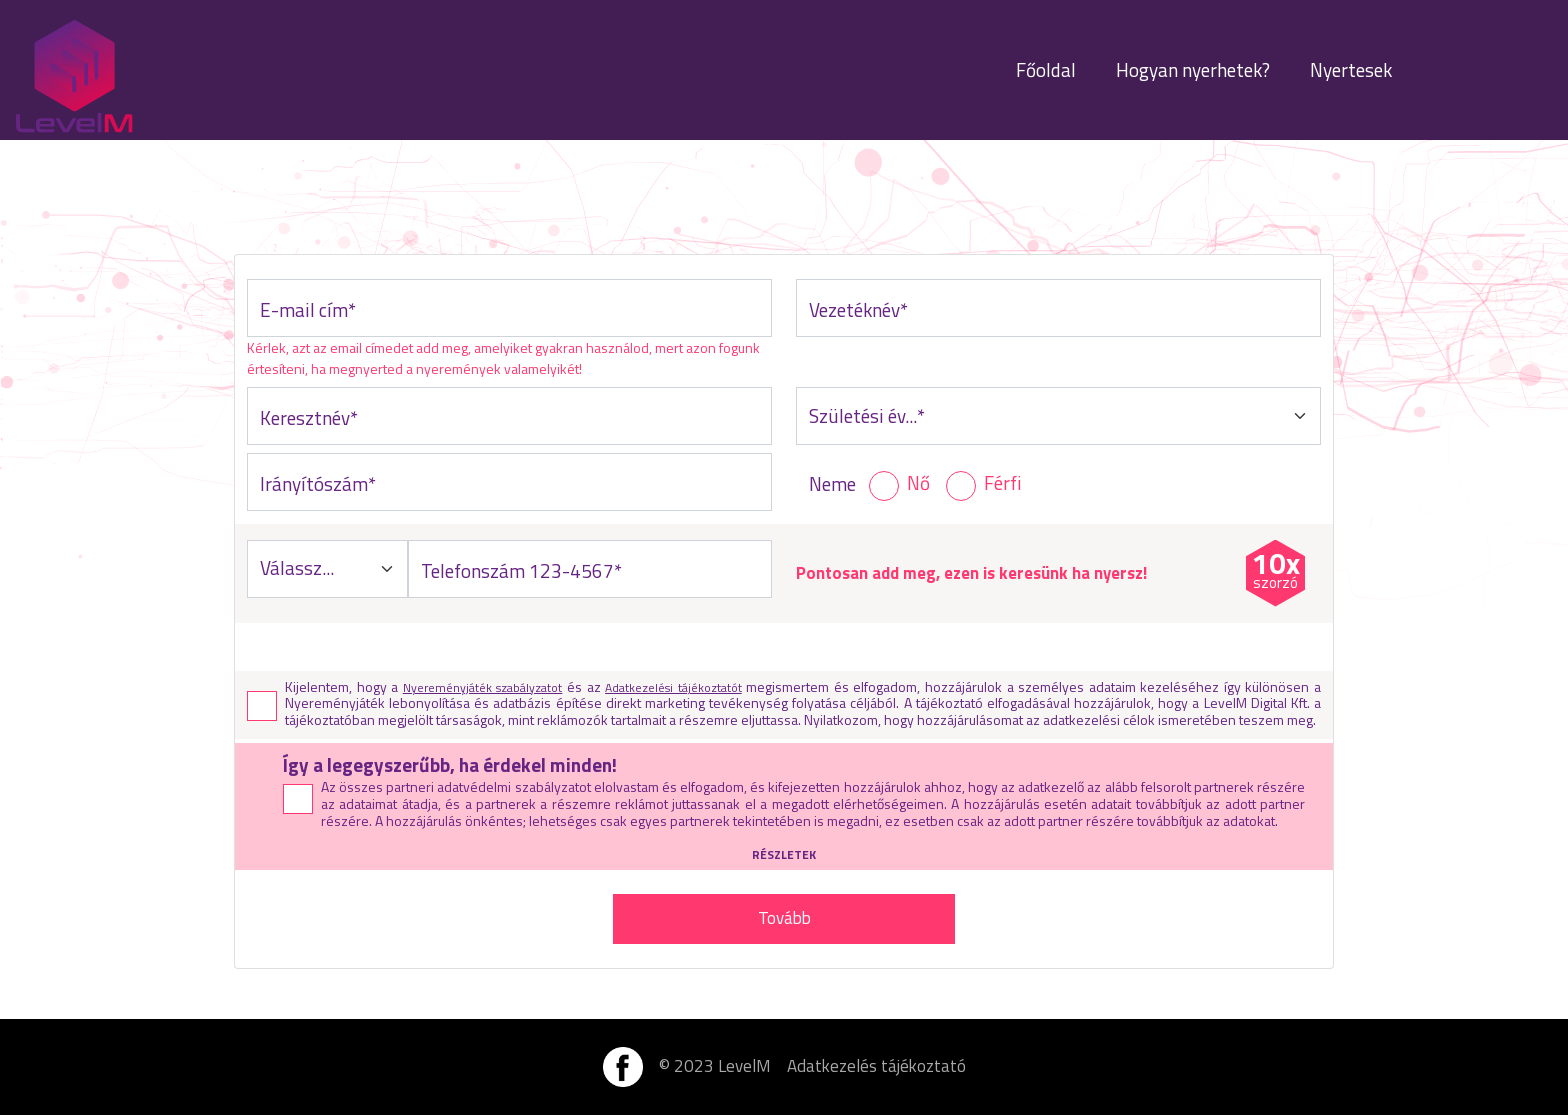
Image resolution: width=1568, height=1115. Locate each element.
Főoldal (1046, 70)
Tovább (784, 918)
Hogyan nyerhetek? (1193, 70)
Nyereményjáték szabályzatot (483, 687)
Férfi (1003, 483)
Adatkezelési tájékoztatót (673, 687)
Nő (918, 483)
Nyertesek (1351, 70)
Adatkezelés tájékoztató (876, 1066)
